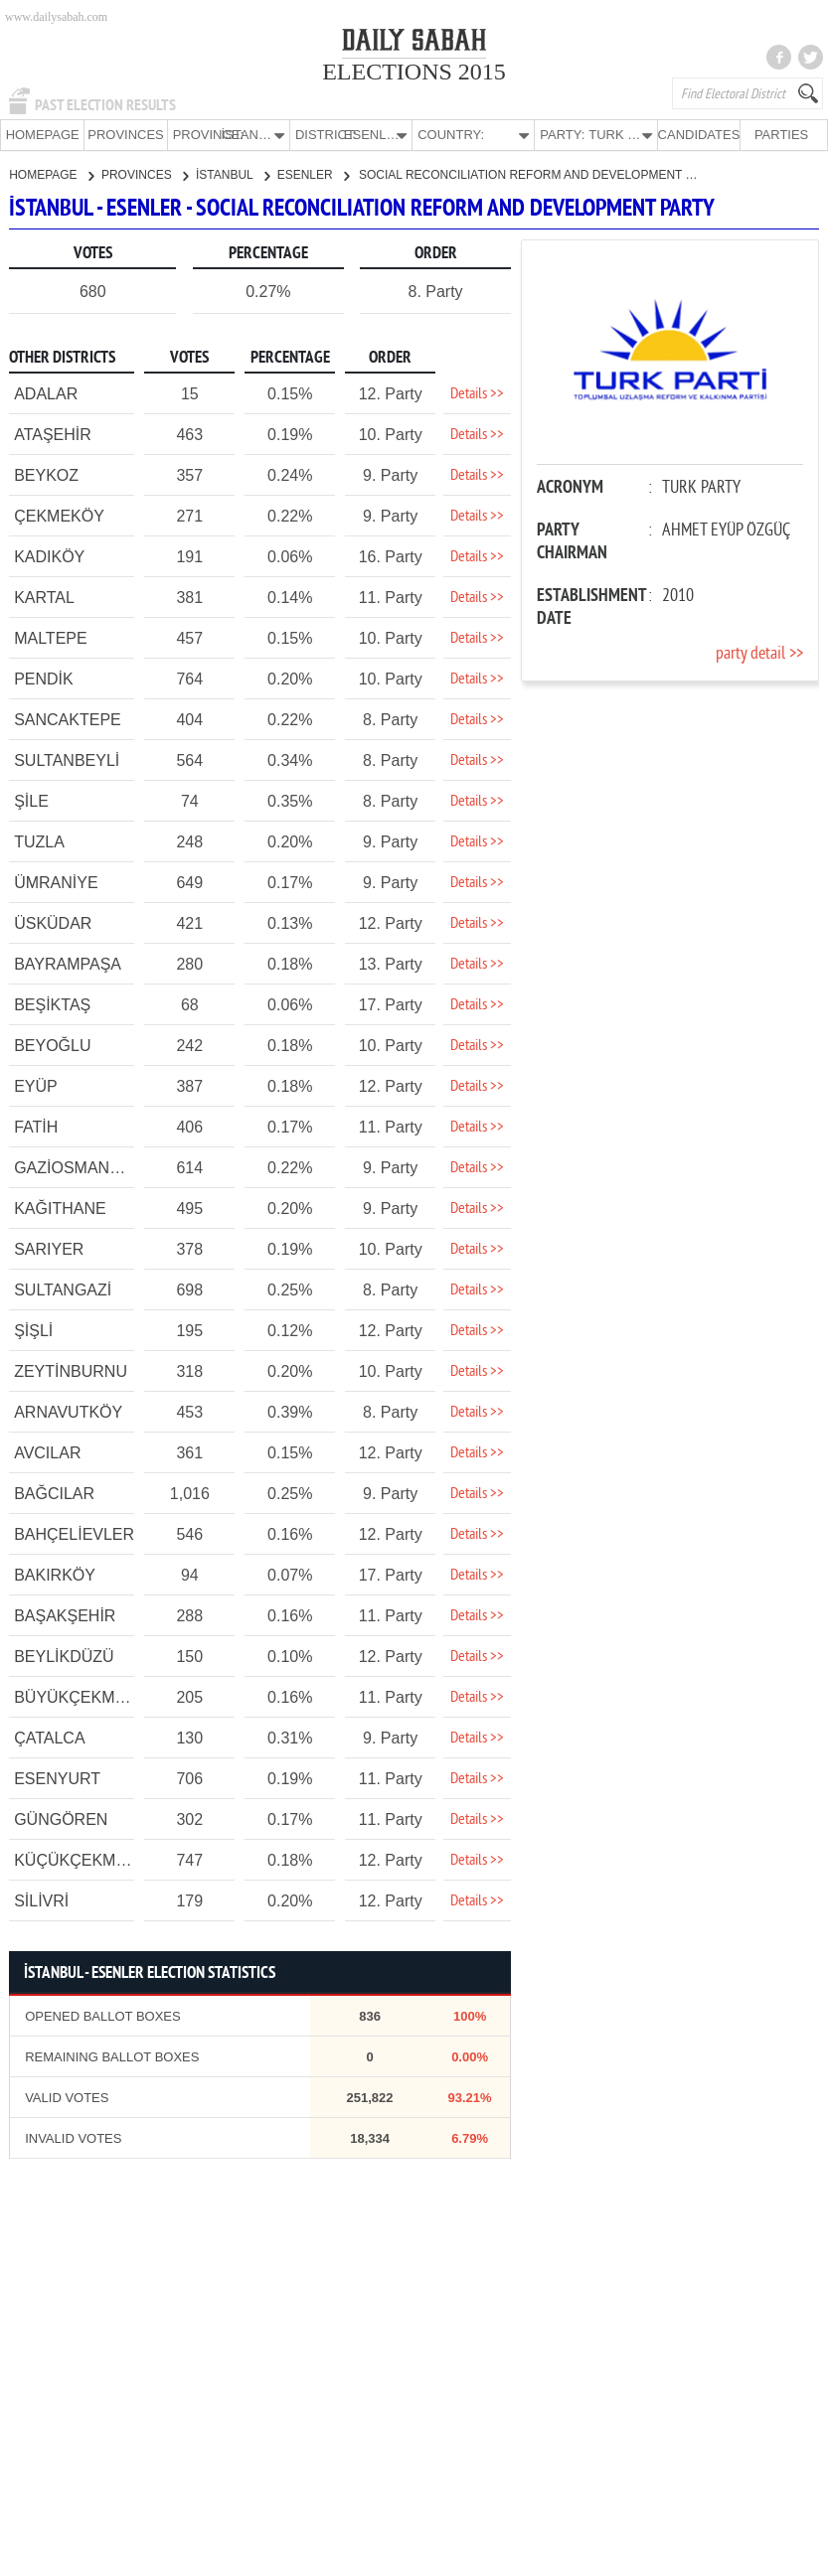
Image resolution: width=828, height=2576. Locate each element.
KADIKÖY (49, 555)
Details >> (477, 393)
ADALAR (46, 392)
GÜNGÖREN (60, 1818)
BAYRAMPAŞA (67, 963)
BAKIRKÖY (54, 1574)
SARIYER (48, 1248)
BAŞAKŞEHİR (64, 1614)
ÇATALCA (49, 1737)
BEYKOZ (46, 474)
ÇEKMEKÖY (59, 515)
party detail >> (759, 653)
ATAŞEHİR (52, 433)
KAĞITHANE (59, 1207)
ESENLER (313, 174)
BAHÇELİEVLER (74, 1533)
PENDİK (44, 678)
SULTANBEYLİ (66, 759)
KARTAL (44, 596)
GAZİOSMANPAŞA (82, 1166)
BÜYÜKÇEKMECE (80, 1696)
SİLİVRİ (41, 1900)
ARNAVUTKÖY (68, 1411)
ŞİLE (31, 800)
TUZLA (39, 841)
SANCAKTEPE (67, 718)
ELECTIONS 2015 (414, 71)
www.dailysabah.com (56, 17)
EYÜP (36, 1085)
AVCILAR (47, 1451)
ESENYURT (57, 1777)
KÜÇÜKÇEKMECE (81, 1859)
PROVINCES (125, 134)
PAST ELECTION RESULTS (105, 105)
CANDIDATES (698, 134)
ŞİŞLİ (33, 1329)
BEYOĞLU (52, 1044)
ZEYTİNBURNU (70, 1370)
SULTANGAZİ (62, 1289)
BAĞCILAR (54, 1492)
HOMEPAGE (42, 134)
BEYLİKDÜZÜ (63, 1655)
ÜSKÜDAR (52, 922)
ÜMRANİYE (55, 881)
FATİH (36, 1126)
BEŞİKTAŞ (52, 1003)
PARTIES (780, 134)
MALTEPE (50, 637)
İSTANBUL (232, 174)
